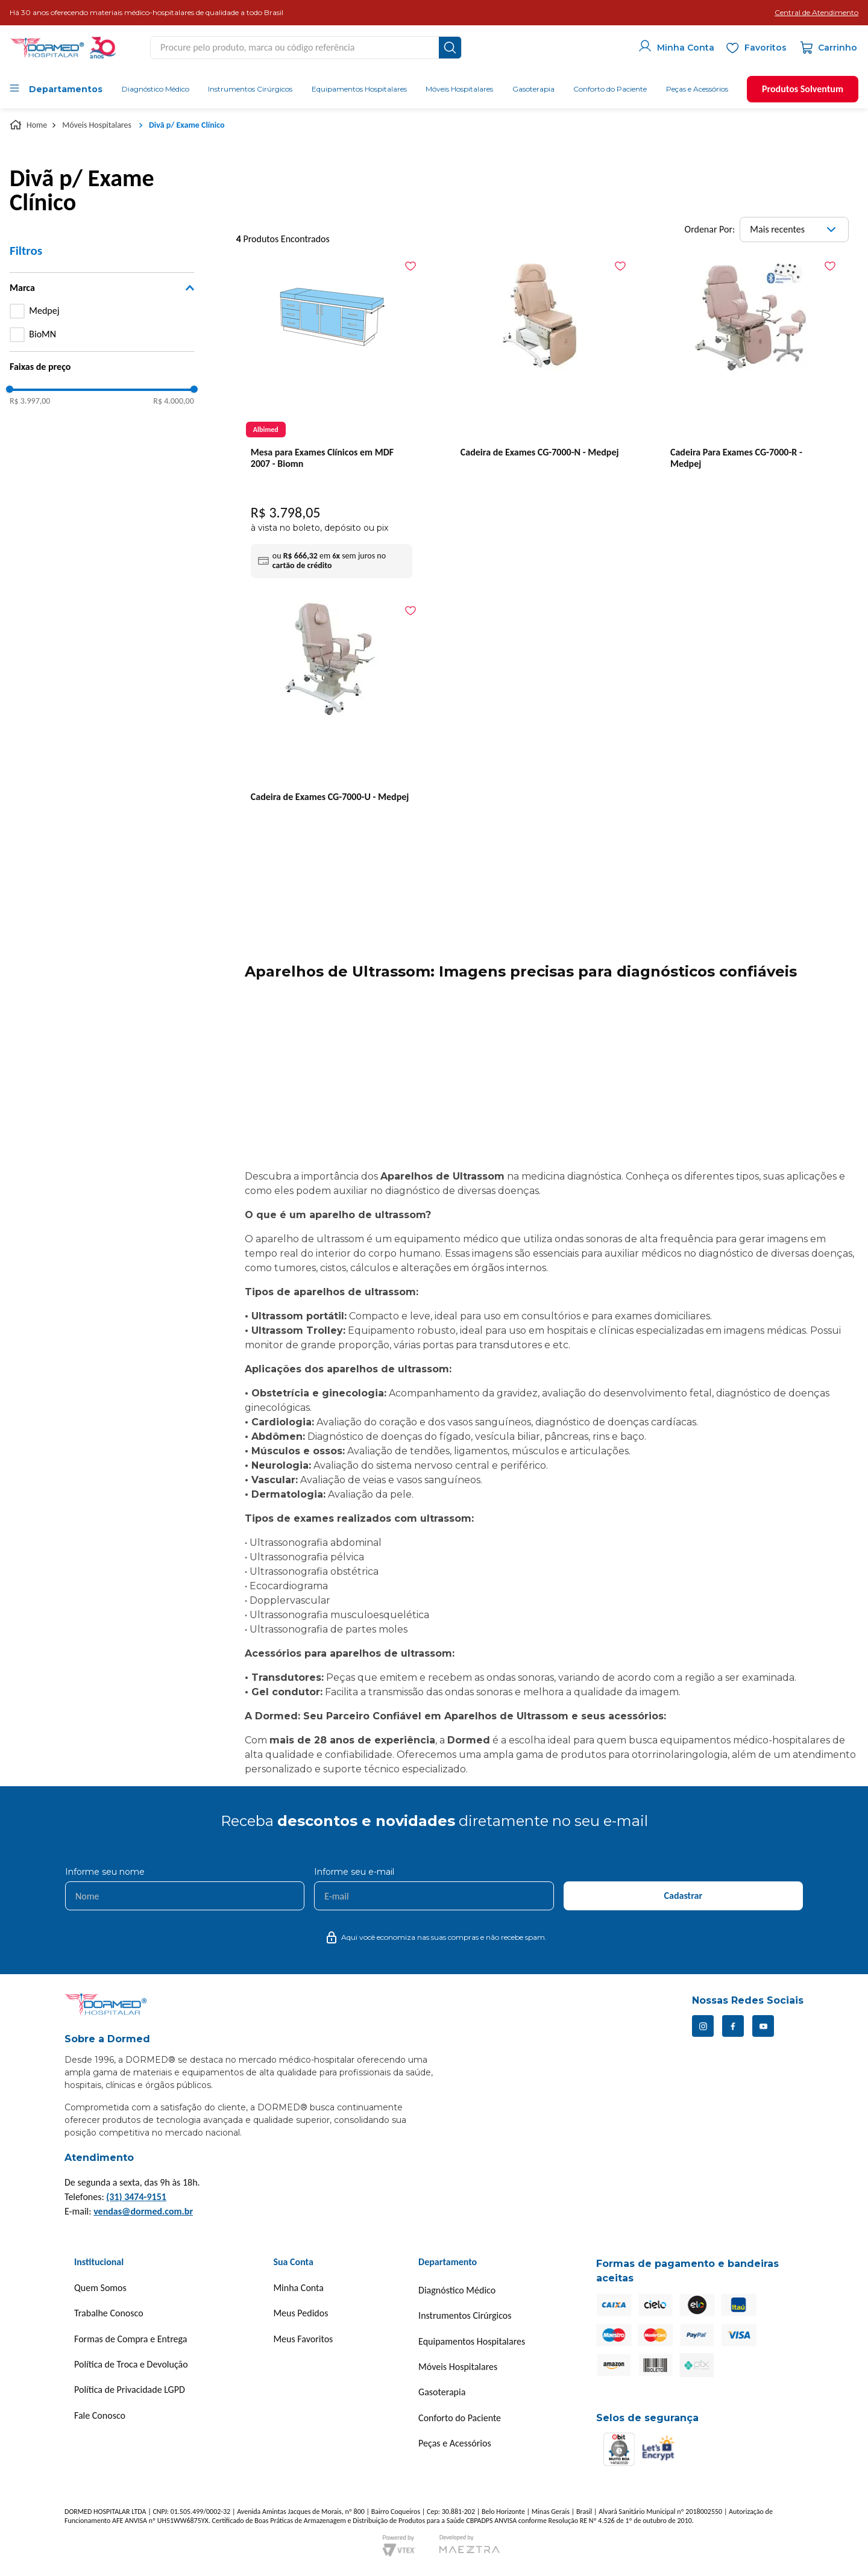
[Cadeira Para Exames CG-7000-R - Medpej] (751, 404)
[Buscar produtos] (450, 47)
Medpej (44, 310)
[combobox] (306, 47)
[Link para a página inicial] (29, 125)
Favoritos (765, 47)
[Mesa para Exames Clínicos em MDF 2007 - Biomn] (331, 419)
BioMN (42, 334)
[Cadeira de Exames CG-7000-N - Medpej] (541, 404)
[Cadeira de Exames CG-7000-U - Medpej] (331, 748)
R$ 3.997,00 (30, 401)
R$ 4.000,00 (173, 401)
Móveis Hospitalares (96, 125)
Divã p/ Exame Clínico (187, 125)
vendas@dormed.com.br (143, 2211)
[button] (816, 12)
